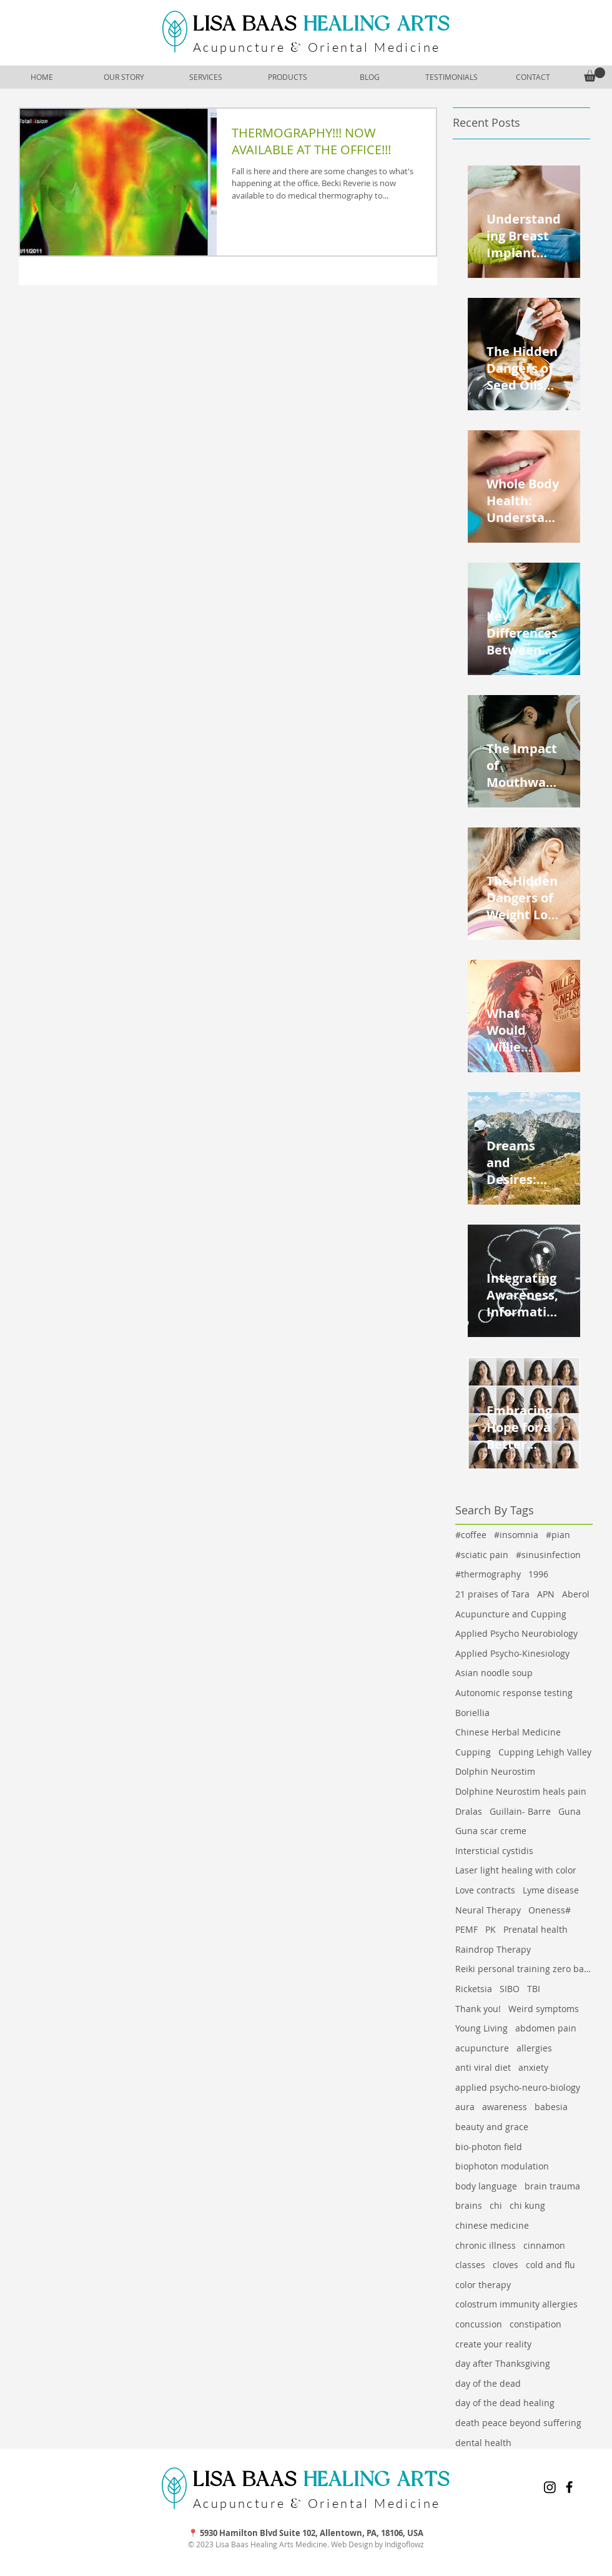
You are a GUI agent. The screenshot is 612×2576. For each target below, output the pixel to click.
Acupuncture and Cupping (510, 1614)
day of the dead (488, 2383)
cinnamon (544, 2245)
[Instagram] (550, 2487)
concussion (478, 2324)
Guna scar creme (490, 1831)
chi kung (527, 2205)
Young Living (481, 2028)
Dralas (468, 1811)
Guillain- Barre (520, 1811)
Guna (569, 1811)
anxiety (533, 2067)
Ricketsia (473, 1989)
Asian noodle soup (494, 1673)
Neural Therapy (488, 1910)
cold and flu (550, 2265)
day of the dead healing (505, 2403)
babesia (551, 2107)
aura (465, 2107)
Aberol (576, 1594)
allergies (534, 2048)
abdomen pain (545, 2028)
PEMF (466, 1929)
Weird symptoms (543, 2009)
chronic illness (485, 2245)
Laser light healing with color (515, 1870)
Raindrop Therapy (493, 1949)
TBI (533, 1989)
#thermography (488, 1574)
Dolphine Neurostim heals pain (520, 1791)
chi (496, 2205)
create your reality (493, 2344)
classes (470, 2265)
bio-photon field (488, 2147)
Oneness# (549, 1910)
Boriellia (472, 1713)
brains (468, 2205)
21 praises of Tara (492, 1594)
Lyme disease (551, 1890)
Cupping (473, 1752)
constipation (535, 2324)
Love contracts (485, 1890)
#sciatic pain (481, 1555)
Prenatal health (535, 1929)
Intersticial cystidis (494, 1851)
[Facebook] (569, 2487)
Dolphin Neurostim (495, 1771)
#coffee (470, 1535)
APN (546, 1594)
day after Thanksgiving (502, 2363)
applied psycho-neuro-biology (517, 2087)
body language (486, 2186)
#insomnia (516, 1535)
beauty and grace (491, 2127)
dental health (483, 2443)
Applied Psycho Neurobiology (516, 1633)
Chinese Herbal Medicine (508, 1732)
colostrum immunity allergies (516, 2304)
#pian (558, 1535)
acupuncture (482, 2048)
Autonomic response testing (514, 1693)
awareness (504, 2107)
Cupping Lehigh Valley (544, 1752)
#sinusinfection (548, 1555)
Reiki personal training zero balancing (524, 1969)
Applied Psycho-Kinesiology (512, 1653)
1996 (538, 1574)
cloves (505, 2265)
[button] (594, 74)
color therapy (483, 2285)
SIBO (510, 1989)
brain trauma (552, 2186)
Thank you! (478, 2009)
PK (490, 1929)
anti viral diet (483, 2067)
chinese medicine (492, 2225)
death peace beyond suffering (518, 2423)
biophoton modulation (502, 2166)
